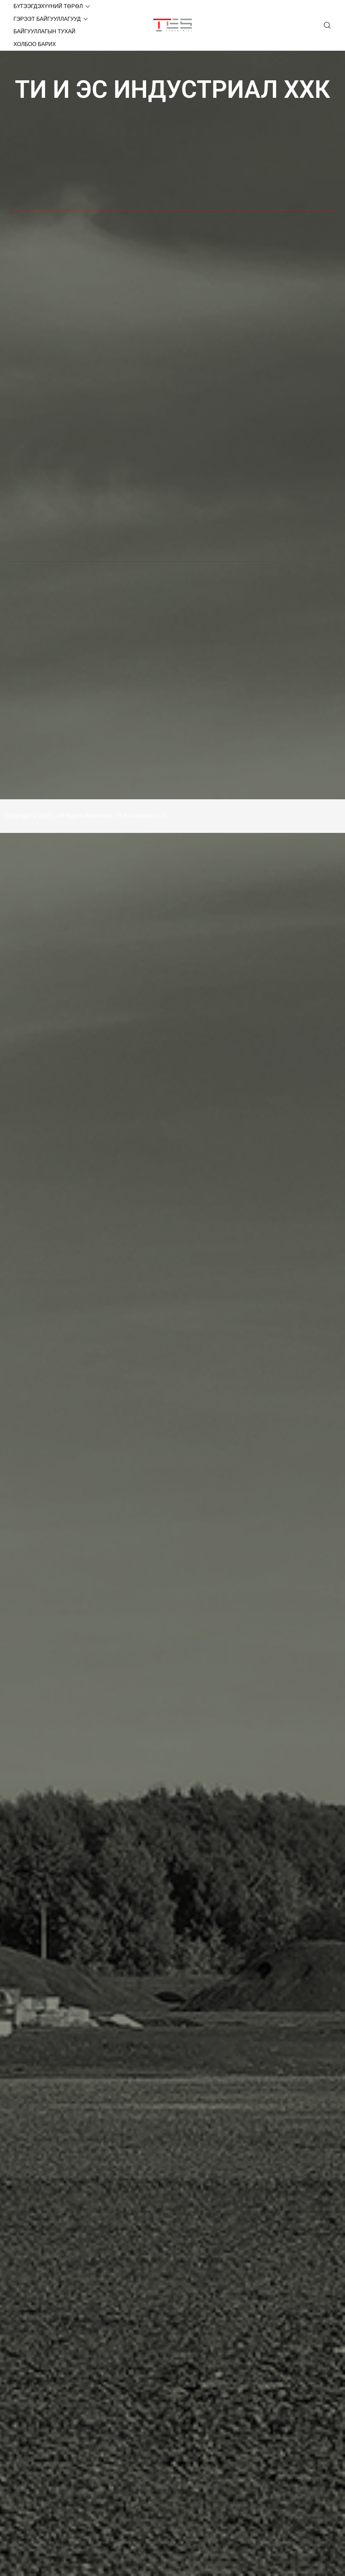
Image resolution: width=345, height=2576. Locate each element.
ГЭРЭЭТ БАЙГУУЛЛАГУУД (47, 19)
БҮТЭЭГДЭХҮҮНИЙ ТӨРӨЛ (48, 6)
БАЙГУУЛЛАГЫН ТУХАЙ (44, 31)
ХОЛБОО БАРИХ (34, 44)
